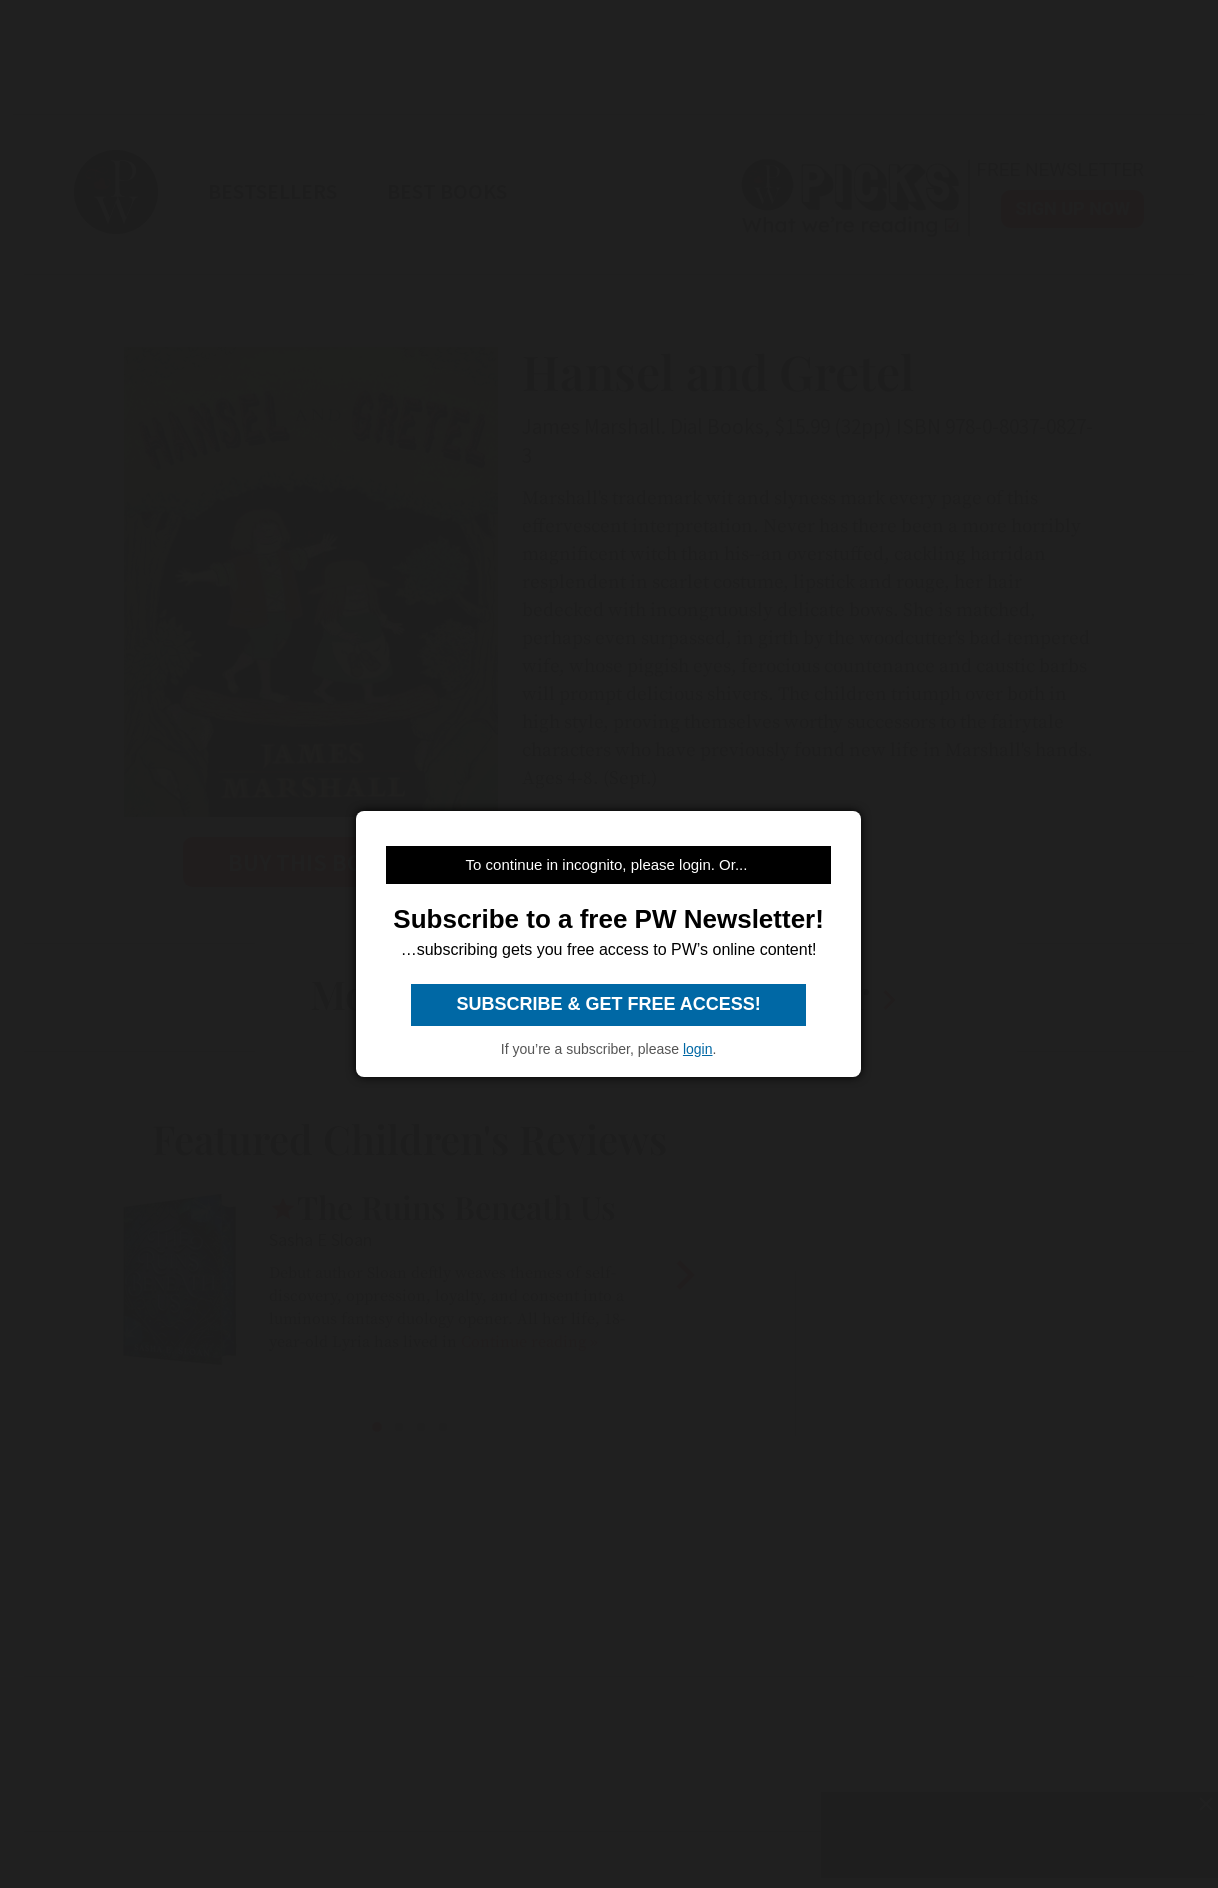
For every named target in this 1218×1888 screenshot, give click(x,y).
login (698, 1049)
